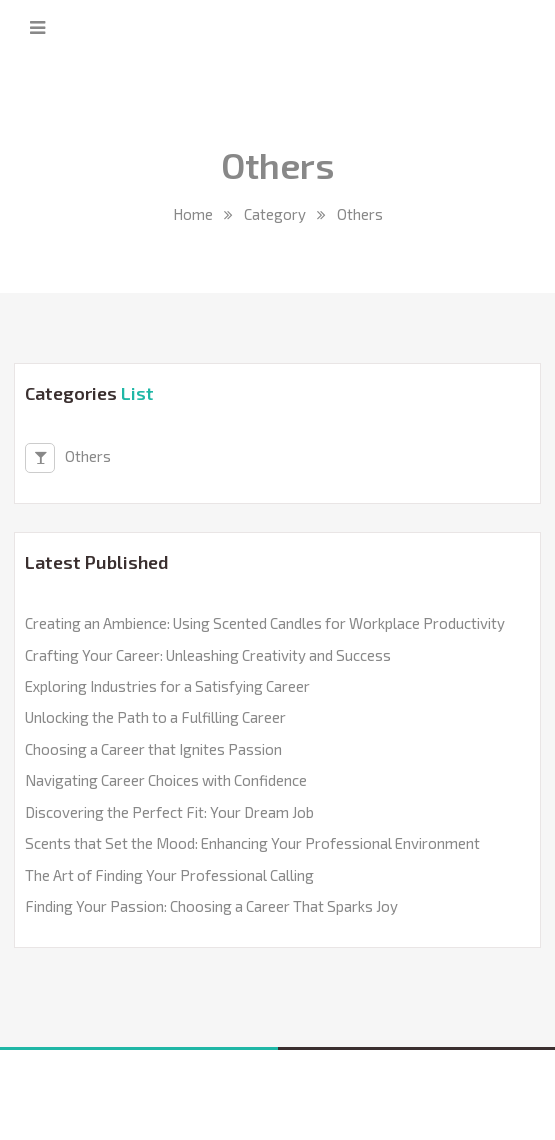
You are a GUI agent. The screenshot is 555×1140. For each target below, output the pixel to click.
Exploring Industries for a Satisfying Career (167, 686)
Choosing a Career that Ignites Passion (153, 749)
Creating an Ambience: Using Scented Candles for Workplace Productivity (265, 623)
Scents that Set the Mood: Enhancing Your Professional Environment (252, 843)
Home (193, 214)
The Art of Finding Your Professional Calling (169, 875)
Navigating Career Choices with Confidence (166, 780)
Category (275, 214)
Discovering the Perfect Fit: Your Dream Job (169, 812)
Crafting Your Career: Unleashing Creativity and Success (208, 655)
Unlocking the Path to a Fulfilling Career (155, 717)
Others (68, 458)
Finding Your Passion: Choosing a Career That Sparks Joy (211, 906)
